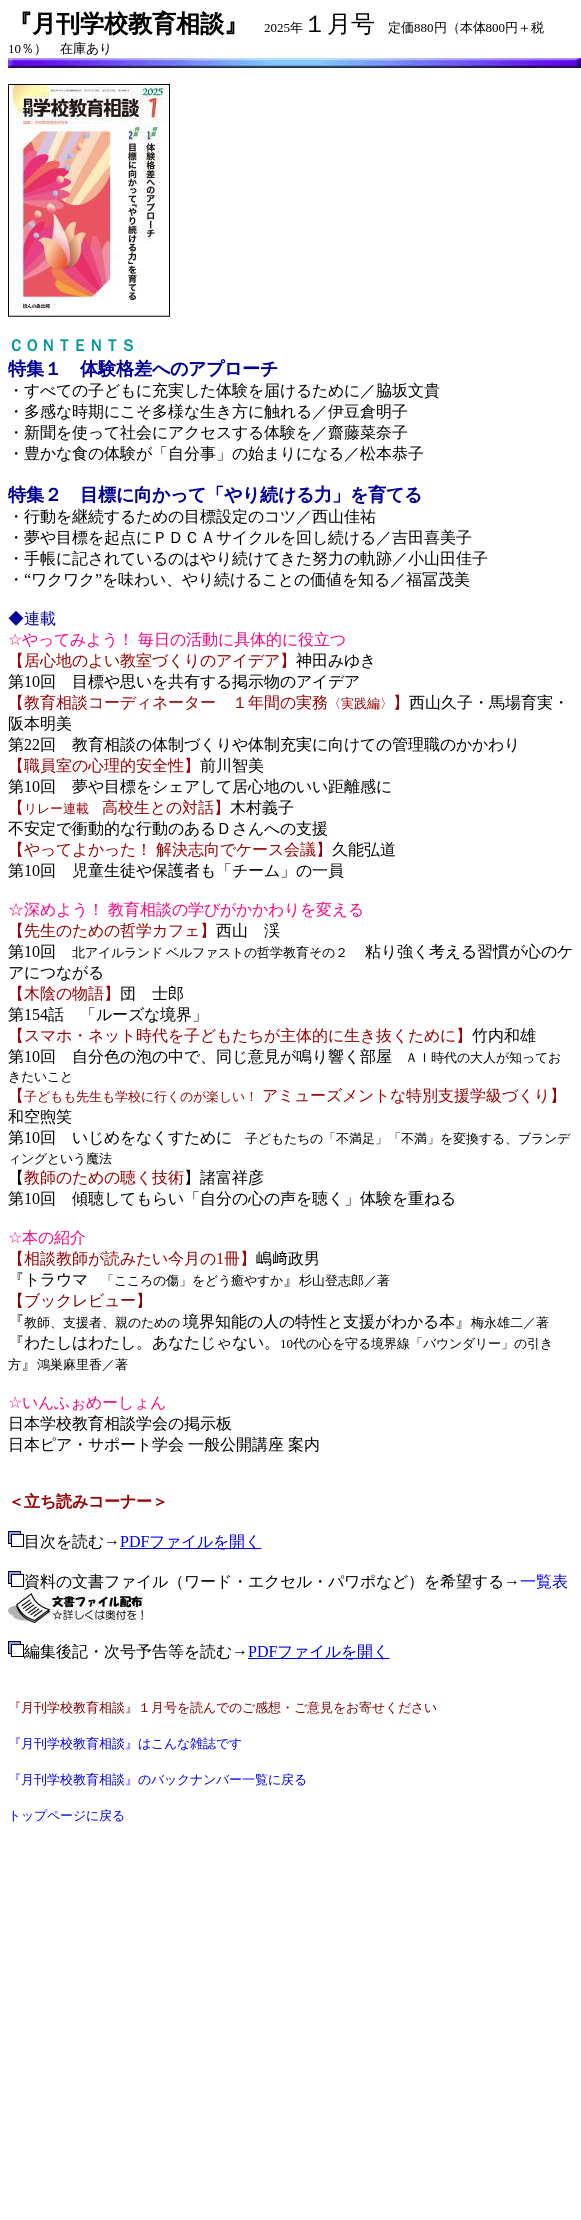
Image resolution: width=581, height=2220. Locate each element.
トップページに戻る (66, 1815)
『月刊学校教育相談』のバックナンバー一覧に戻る (157, 1779)
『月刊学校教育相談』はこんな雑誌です (125, 1743)
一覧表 (544, 1581)
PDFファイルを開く (190, 1541)
